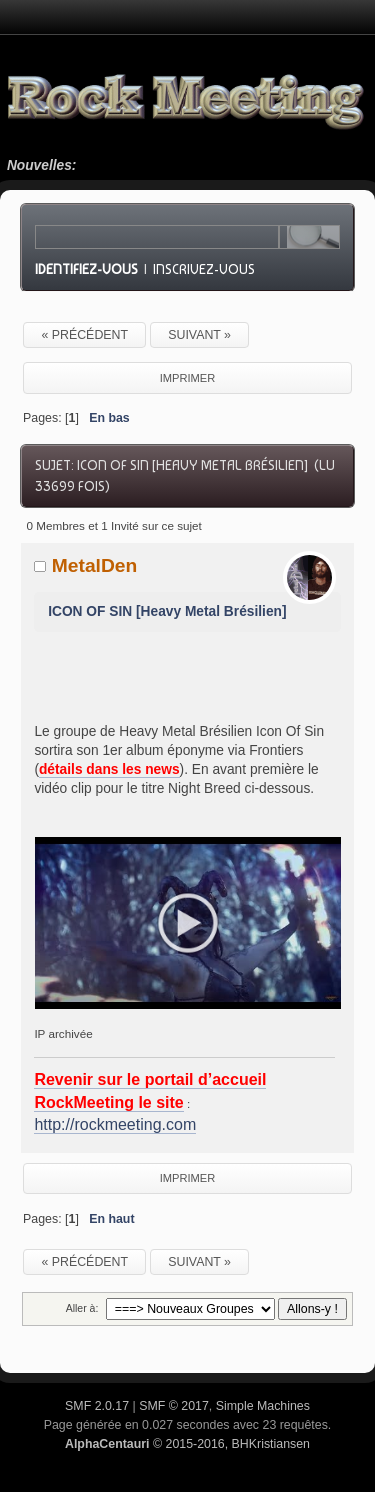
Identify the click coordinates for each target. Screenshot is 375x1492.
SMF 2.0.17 (97, 1406)
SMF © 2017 (174, 1406)
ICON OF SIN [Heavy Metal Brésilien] (167, 611)
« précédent (84, 335)
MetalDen (95, 565)
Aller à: (82, 1308)
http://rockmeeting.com (115, 1124)
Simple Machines (263, 1406)
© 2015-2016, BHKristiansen (187, 1444)
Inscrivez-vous (204, 269)
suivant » (199, 335)
